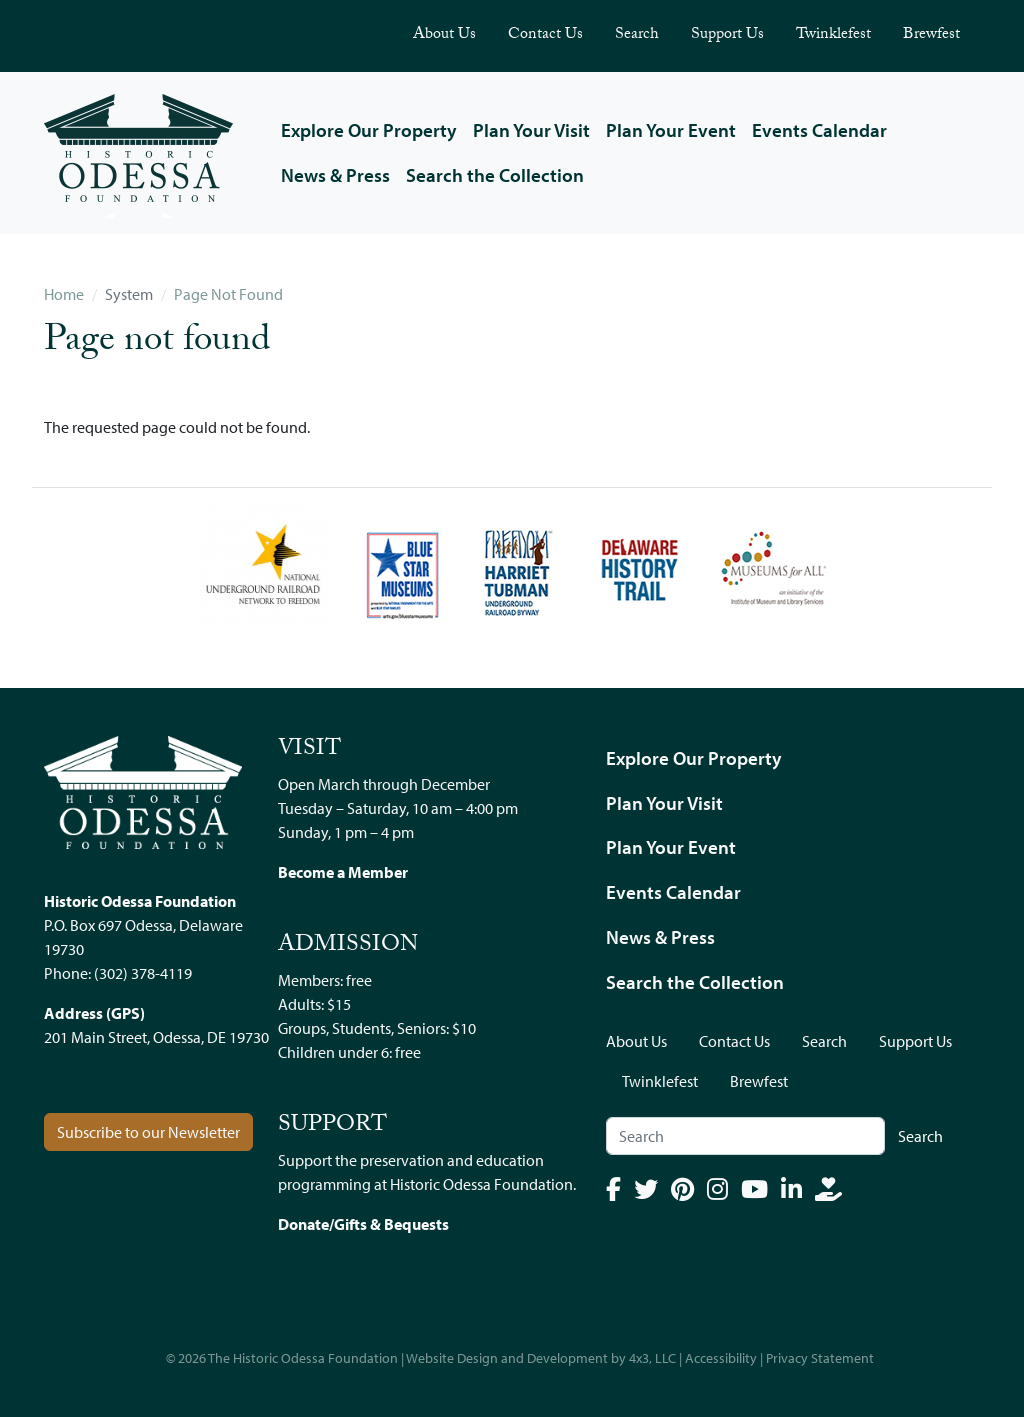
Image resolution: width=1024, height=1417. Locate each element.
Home (64, 294)
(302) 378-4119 (143, 973)
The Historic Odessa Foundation (303, 1358)
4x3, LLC (652, 1358)
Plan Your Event (671, 130)
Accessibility (721, 1358)
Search (637, 35)
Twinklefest (833, 35)
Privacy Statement (820, 1358)
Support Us (727, 35)
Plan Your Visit (531, 130)
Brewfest (931, 35)
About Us (444, 35)
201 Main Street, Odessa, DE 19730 (156, 1037)
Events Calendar (819, 130)
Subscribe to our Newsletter (148, 1132)
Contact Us (545, 35)
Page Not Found (228, 294)
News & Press (335, 175)
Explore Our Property (369, 130)
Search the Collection (495, 175)
